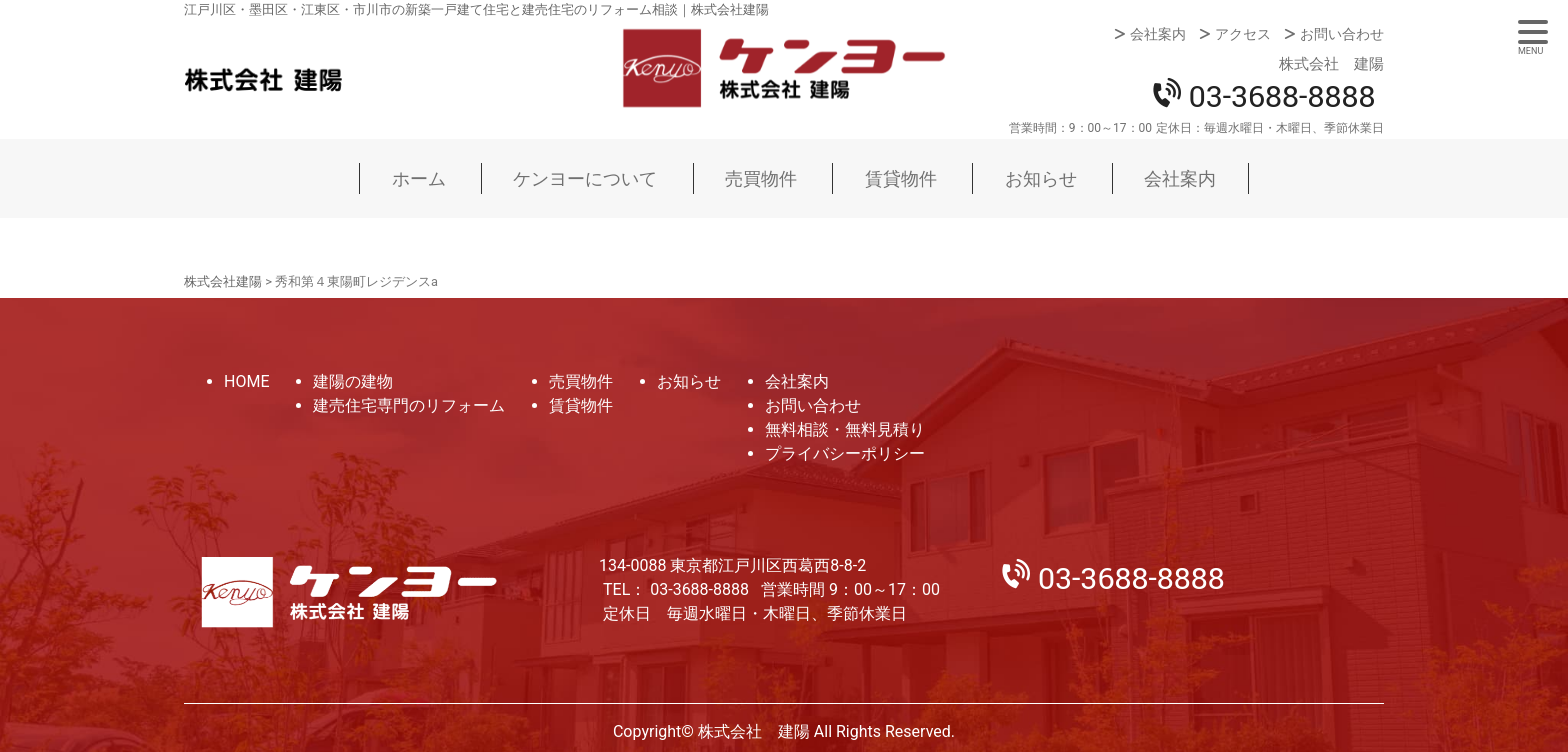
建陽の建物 (353, 381)
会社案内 (1158, 34)
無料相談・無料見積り (845, 429)
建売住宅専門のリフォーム (409, 405)
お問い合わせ (1342, 34)
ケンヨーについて (585, 178)
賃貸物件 (901, 178)
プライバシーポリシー (845, 453)
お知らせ (1041, 178)
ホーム (419, 178)
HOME (246, 381)
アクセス (1243, 34)
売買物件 (761, 178)
